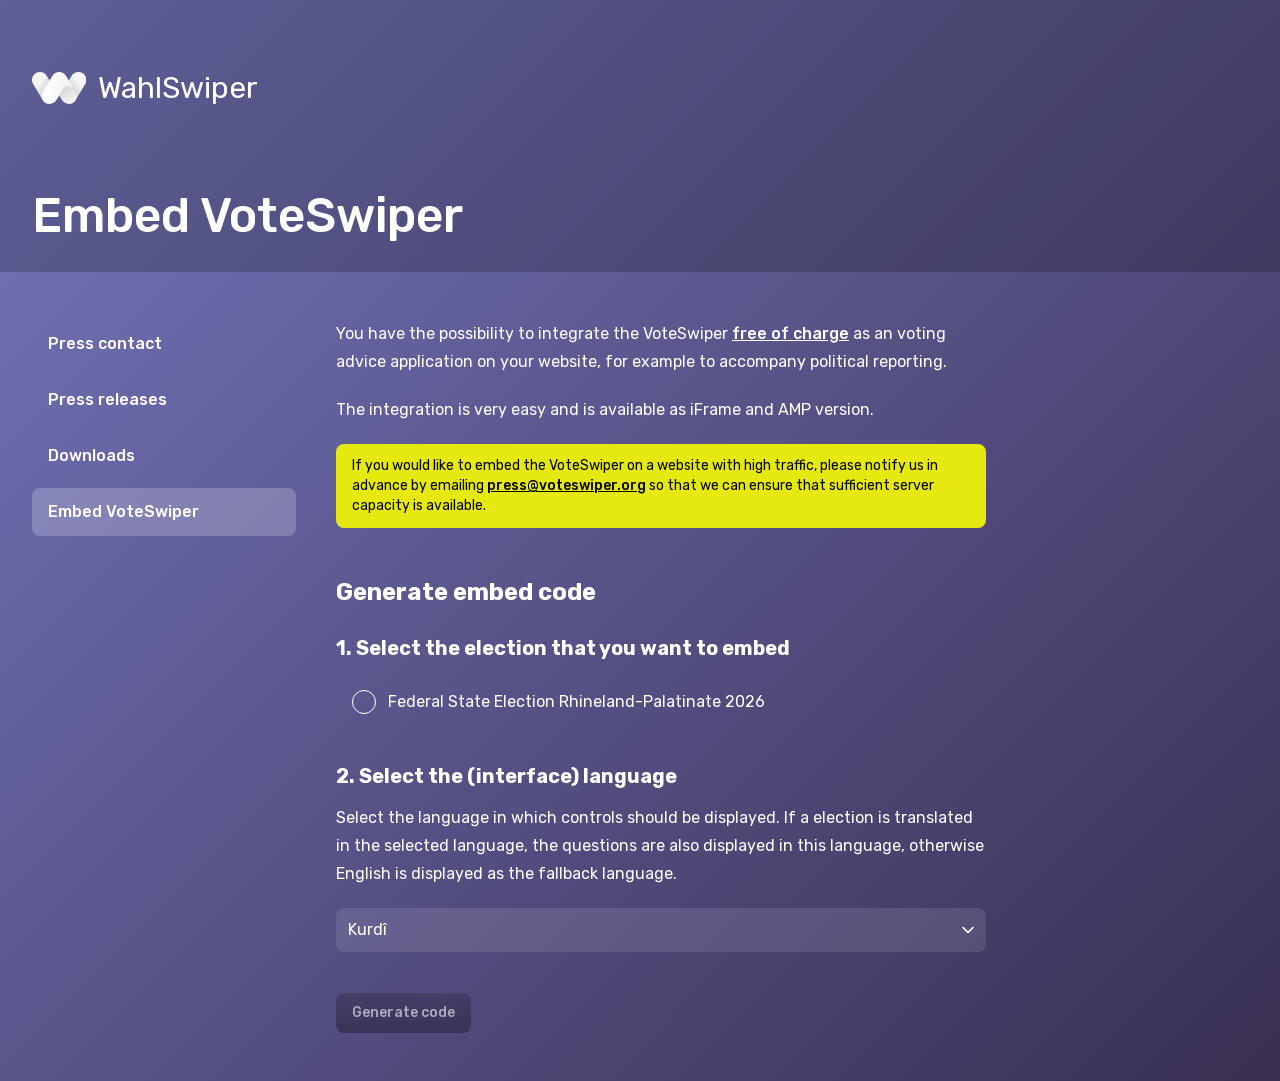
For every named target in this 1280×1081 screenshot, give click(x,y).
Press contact (105, 343)
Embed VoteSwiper (123, 511)
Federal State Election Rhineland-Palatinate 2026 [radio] (558, 702)
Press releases (107, 399)
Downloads (91, 455)
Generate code (403, 1012)
